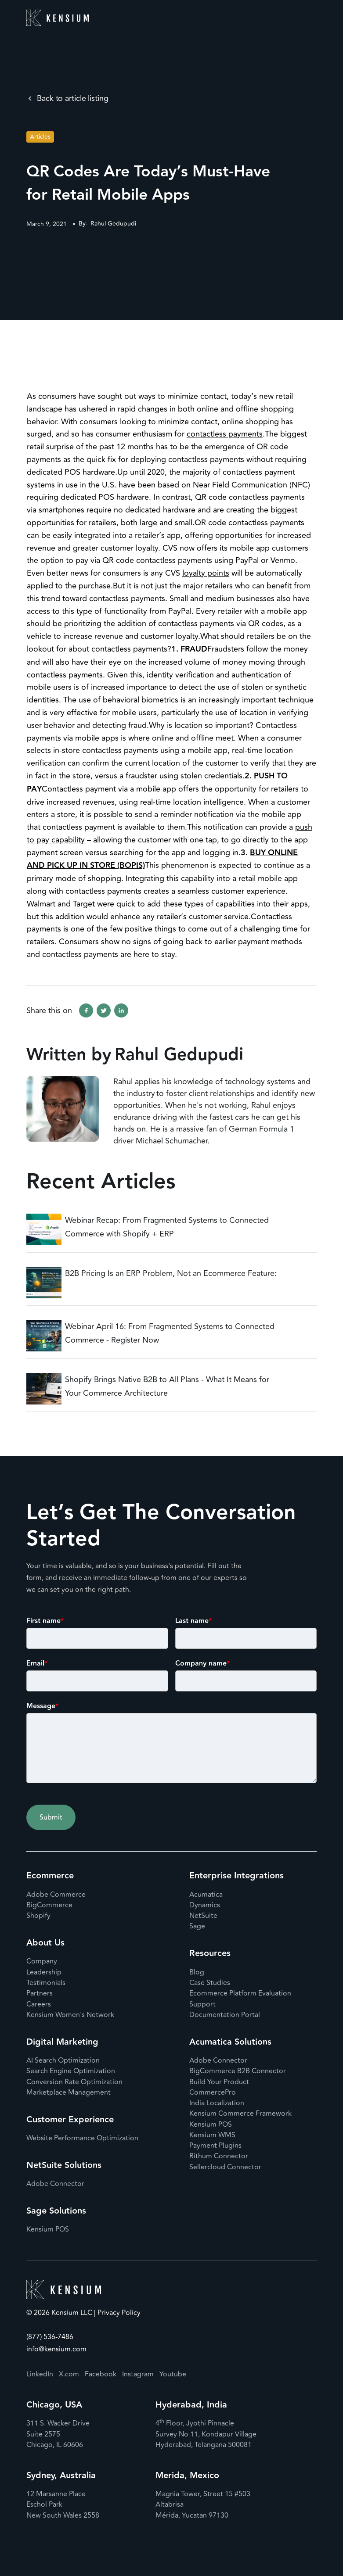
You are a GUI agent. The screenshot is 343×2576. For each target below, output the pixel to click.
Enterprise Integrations (236, 1875)
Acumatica (206, 1894)
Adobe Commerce (56, 1894)
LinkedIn (39, 2374)
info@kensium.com (56, 2349)
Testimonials (45, 1982)
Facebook (100, 2374)
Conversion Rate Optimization (74, 2082)
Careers (38, 2004)
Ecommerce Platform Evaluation (240, 1993)
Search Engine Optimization (70, 2071)
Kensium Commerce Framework (240, 2113)
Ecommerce (50, 1875)
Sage (197, 1926)
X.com (69, 2374)
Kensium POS (47, 2229)
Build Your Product (219, 2082)
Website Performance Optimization (82, 2138)
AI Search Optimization (63, 2060)
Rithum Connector (218, 2156)
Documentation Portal (224, 2014)
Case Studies (209, 1982)
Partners (39, 1993)
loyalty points (205, 573)
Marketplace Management (68, 2092)
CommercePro (212, 2092)
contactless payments (225, 434)
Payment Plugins (215, 2145)
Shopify (38, 1915)
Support (202, 2004)
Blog (196, 1972)
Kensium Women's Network (70, 2014)
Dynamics (204, 1905)
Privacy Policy (118, 2313)
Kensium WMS (212, 2135)
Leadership (43, 1972)
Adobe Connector (55, 2183)
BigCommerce (49, 1905)
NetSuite (203, 1915)
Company (41, 1961)
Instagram (138, 2374)
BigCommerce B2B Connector (237, 2071)
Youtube (172, 2374)
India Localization (216, 2103)
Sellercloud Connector (225, 2167)
